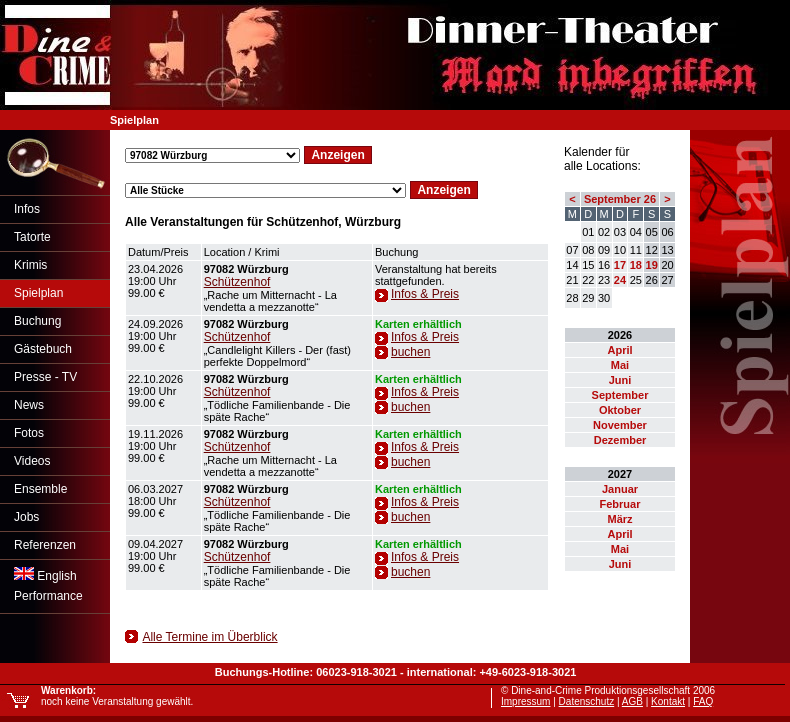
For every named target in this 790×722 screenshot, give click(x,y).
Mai (620, 365)
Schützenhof (237, 282)
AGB (632, 701)
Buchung (37, 321)
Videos (32, 461)
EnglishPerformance (48, 585)
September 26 (620, 199)
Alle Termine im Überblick (209, 637)
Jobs (26, 517)
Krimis (30, 265)
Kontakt (668, 701)
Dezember (620, 440)
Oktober (620, 410)
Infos (27, 209)
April (619, 350)
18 (636, 265)
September (620, 395)
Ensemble (40, 489)
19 (652, 265)
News (29, 405)
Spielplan (38, 293)
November (620, 425)
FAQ (703, 701)
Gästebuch (43, 349)
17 (620, 265)
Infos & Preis (425, 294)
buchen (410, 352)
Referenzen (45, 545)
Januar (620, 489)
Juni (620, 380)
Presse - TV (45, 377)
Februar (620, 504)
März (619, 519)
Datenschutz (587, 701)
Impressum (525, 701)
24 (620, 280)
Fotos (29, 433)
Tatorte (32, 237)
